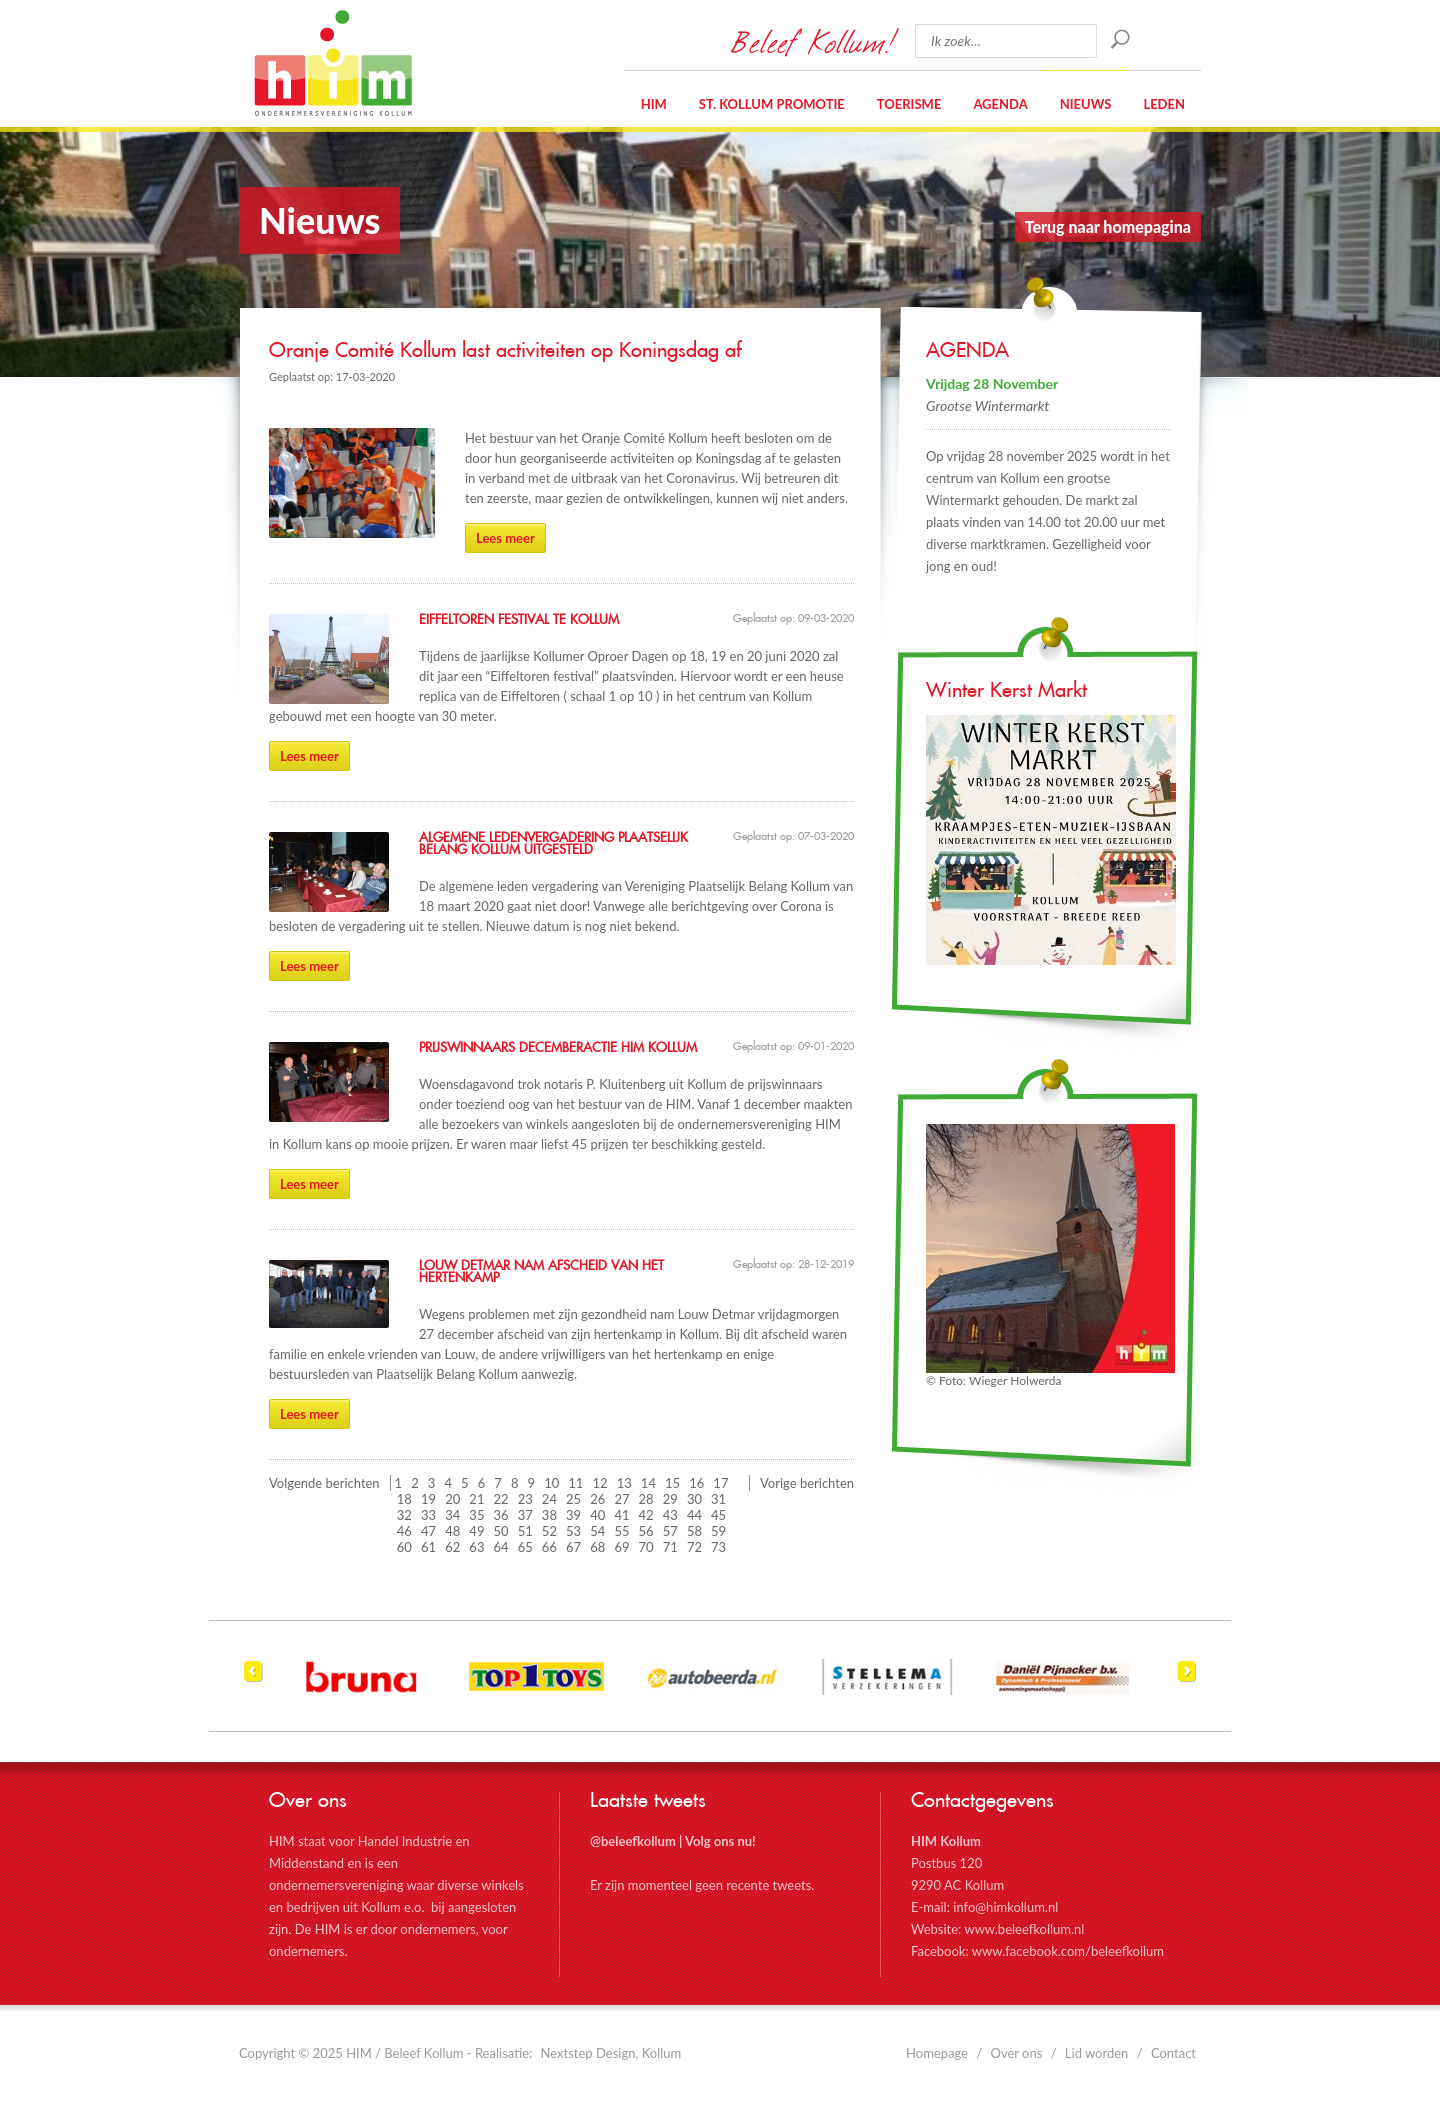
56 (646, 1531)
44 (694, 1515)
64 (501, 1547)
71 (670, 1547)
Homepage (937, 2053)
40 (597, 1515)
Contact (1173, 2053)
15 (672, 1483)
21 (476, 1499)
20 (452, 1499)
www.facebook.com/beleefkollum (1068, 1951)
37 (525, 1515)
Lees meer (505, 538)
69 (621, 1547)
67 (573, 1547)
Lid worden (1097, 2053)
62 (452, 1547)
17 (720, 1483)
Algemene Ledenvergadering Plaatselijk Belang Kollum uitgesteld (553, 844)
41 (621, 1515)
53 (573, 1531)
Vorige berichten (807, 1483)
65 (525, 1547)
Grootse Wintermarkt (987, 405)
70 (646, 1547)
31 (718, 1499)
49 (476, 1531)
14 (648, 1483)
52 (549, 1531)
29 (670, 1499)
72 (694, 1547)
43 (670, 1515)
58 (694, 1531)
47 (428, 1531)
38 (549, 1515)
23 (525, 1499)
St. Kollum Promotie (772, 104)
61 (428, 1547)
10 (551, 1483)
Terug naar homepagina (1108, 226)
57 (670, 1531)
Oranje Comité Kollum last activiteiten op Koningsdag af (505, 351)
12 (600, 1483)
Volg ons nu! (720, 1841)
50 (501, 1531)
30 (694, 1499)
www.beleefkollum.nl (1024, 1929)
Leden (1164, 104)
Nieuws (1086, 104)
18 (404, 1499)
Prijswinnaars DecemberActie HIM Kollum (558, 1048)
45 (718, 1515)
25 (573, 1499)
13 (624, 1483)
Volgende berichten (324, 1483)
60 (404, 1547)
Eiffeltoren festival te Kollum (519, 620)
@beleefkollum (633, 1841)
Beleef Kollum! (813, 41)
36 (501, 1515)
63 (476, 1547)
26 (597, 1499)
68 (597, 1547)
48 (452, 1531)
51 (525, 1531)
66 (549, 1547)
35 (476, 1515)
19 (428, 1499)
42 (646, 1515)
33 (428, 1515)
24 (549, 1499)
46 (404, 1531)
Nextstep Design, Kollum (611, 2053)
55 (621, 1531)
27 (621, 1499)
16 (696, 1483)
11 (575, 1483)
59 (718, 1531)
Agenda (1000, 104)
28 (646, 1499)
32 (404, 1515)
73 (718, 1547)
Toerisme (909, 104)
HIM (333, 63)
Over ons (1017, 2053)
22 (501, 1499)
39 (573, 1515)
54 (597, 1531)
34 (452, 1515)
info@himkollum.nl (1005, 1907)
